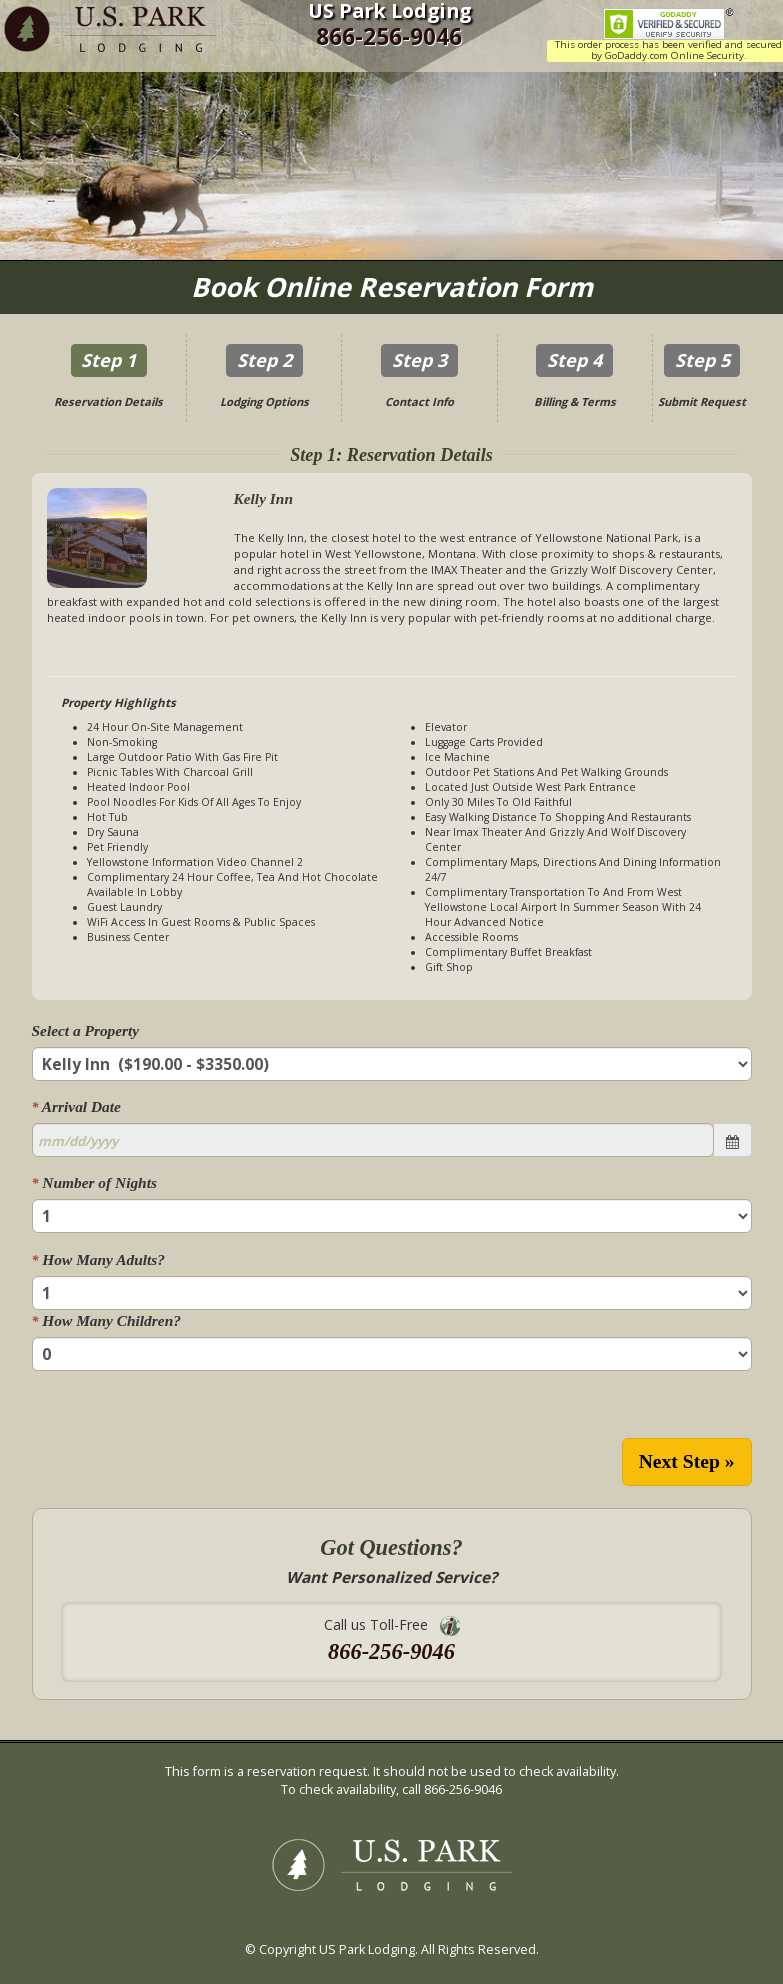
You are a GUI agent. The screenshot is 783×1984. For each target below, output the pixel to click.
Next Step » (687, 1461)
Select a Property (86, 1030)
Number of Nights (94, 1182)
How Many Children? (106, 1320)
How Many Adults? (98, 1259)
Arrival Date (76, 1106)
